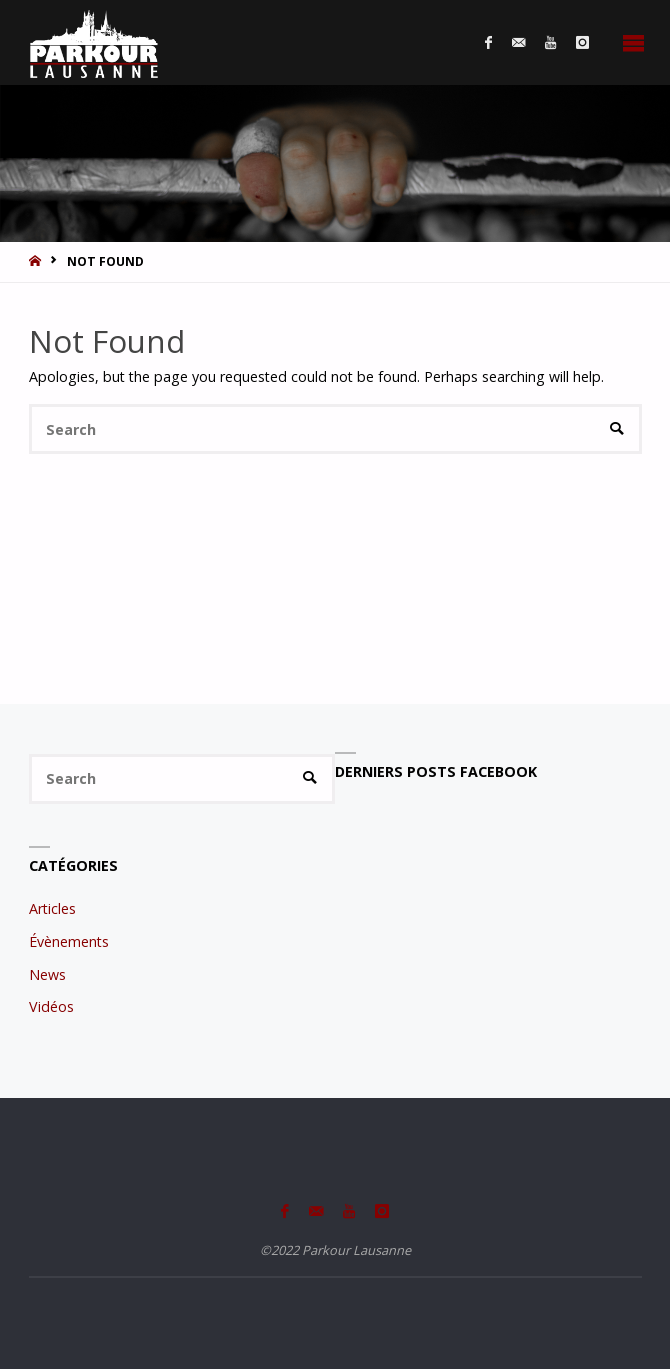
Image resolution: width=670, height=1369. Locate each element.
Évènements (69, 941)
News (47, 974)
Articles (52, 908)
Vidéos (51, 1006)
